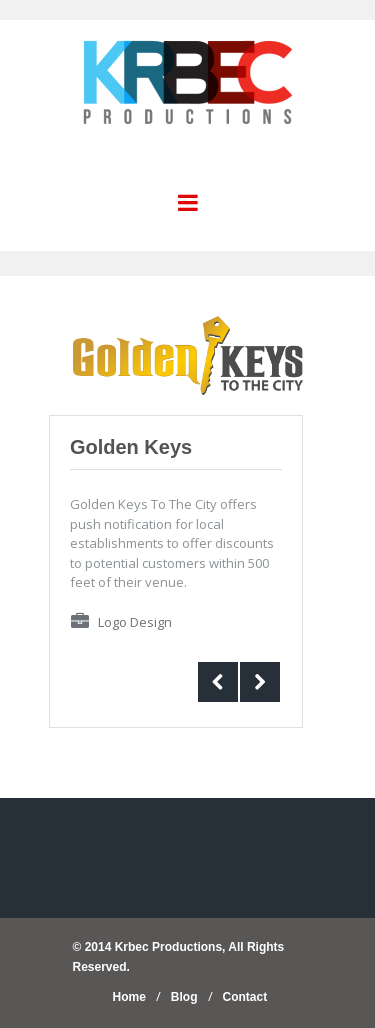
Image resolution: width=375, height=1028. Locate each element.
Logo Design (135, 622)
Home (129, 997)
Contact (245, 997)
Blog (184, 997)
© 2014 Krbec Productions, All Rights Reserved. (179, 957)
